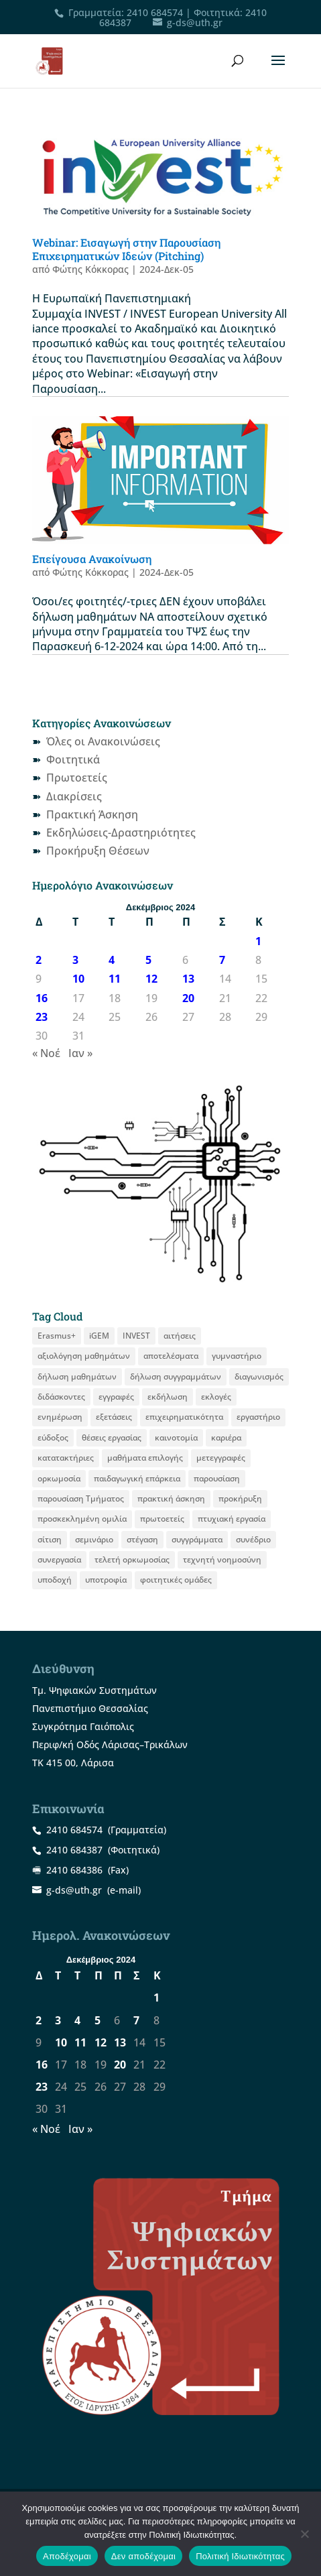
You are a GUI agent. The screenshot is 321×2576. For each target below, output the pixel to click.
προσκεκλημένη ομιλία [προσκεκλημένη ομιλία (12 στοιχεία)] (82, 1518)
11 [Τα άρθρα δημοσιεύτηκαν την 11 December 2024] (115, 978)
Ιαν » (80, 1053)
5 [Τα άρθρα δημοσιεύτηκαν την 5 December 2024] (148, 960)
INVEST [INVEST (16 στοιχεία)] (136, 1335)
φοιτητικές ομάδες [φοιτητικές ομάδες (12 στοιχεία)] (176, 1579)
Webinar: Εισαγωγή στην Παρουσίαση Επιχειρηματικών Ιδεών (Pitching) (126, 248)
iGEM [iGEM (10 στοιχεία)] (99, 1335)
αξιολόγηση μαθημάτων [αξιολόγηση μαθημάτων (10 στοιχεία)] (84, 1355)
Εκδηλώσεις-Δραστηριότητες (121, 832)
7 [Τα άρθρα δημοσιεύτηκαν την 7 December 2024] (222, 960)
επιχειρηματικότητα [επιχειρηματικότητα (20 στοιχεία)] (184, 1416)
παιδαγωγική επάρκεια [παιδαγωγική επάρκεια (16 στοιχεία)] (137, 1478)
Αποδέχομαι (67, 2556)
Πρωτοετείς (76, 777)
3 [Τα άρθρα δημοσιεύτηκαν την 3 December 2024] (75, 960)
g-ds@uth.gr (74, 1890)
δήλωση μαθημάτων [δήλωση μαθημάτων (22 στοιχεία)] (77, 1376)
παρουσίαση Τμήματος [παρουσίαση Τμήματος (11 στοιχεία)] (81, 1498)
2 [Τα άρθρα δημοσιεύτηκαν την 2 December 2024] (39, 960)
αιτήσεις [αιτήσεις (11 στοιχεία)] (180, 1335)
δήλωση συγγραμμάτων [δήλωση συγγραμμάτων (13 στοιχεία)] (175, 1376)
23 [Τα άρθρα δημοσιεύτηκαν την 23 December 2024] (42, 1016)
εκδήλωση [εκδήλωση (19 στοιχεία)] (167, 1396)
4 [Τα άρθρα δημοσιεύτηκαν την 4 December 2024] (112, 960)
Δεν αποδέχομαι (143, 2556)
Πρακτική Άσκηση (92, 814)
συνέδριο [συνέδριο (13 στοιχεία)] (253, 1539)
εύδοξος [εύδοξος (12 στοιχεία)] (53, 1437)
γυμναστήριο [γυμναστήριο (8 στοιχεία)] (236, 1355)
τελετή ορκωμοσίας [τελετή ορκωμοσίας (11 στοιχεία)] (132, 1559)
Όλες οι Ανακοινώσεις (103, 741)
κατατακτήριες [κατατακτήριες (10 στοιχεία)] (66, 1457)
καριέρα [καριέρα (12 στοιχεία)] (226, 1437)
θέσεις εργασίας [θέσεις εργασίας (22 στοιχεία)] (111, 1437)
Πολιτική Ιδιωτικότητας (240, 2556)
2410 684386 (74, 1869)
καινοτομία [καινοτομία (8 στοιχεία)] (176, 1437)
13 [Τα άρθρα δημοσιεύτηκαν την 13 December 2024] (188, 978)
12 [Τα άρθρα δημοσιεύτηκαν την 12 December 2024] (151, 978)
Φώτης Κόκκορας (90, 269)
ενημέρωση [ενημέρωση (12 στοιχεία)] (60, 1416)
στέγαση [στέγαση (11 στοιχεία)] (142, 1539)
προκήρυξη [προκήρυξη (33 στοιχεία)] (240, 1498)
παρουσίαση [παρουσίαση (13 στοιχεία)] (217, 1478)
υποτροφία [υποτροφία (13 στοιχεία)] (106, 1579)
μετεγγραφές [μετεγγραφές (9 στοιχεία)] (220, 1457)
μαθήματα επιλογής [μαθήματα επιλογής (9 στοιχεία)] (145, 1457)
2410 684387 (74, 1849)
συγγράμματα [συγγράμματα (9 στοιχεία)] (197, 1539)
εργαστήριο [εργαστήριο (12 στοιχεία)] (258, 1416)
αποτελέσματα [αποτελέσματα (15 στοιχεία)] (170, 1355)
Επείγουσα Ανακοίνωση (91, 559)
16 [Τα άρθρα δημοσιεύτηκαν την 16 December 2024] (42, 998)
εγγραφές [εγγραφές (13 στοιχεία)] (116, 1396)
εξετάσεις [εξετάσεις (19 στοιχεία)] (114, 1416)
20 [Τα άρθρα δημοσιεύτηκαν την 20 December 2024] (188, 998)
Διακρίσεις (74, 796)
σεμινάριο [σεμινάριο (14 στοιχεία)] (94, 1539)
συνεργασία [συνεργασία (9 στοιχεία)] (59, 1559)
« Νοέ (46, 1053)
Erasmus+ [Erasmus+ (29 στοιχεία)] (57, 1335)
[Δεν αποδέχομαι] (304, 2533)
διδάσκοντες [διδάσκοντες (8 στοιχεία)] (61, 1396)
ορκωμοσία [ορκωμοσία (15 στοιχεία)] (59, 1478)
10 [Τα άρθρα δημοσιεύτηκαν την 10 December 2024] (78, 978)
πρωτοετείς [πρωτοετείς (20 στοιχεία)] (162, 1518)
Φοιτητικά (73, 759)
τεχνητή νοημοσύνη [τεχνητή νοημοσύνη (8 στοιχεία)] (222, 1559)
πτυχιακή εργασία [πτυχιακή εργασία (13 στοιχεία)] (231, 1518)
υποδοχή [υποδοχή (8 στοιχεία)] (55, 1579)
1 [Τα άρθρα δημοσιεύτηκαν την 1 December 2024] (258, 941)
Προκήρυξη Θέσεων (97, 850)
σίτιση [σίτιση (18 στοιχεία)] (50, 1539)
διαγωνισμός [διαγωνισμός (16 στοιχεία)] (259, 1376)
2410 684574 (155, 12)
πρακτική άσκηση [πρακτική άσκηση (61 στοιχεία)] (171, 1498)
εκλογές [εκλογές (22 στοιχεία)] (216, 1396)
